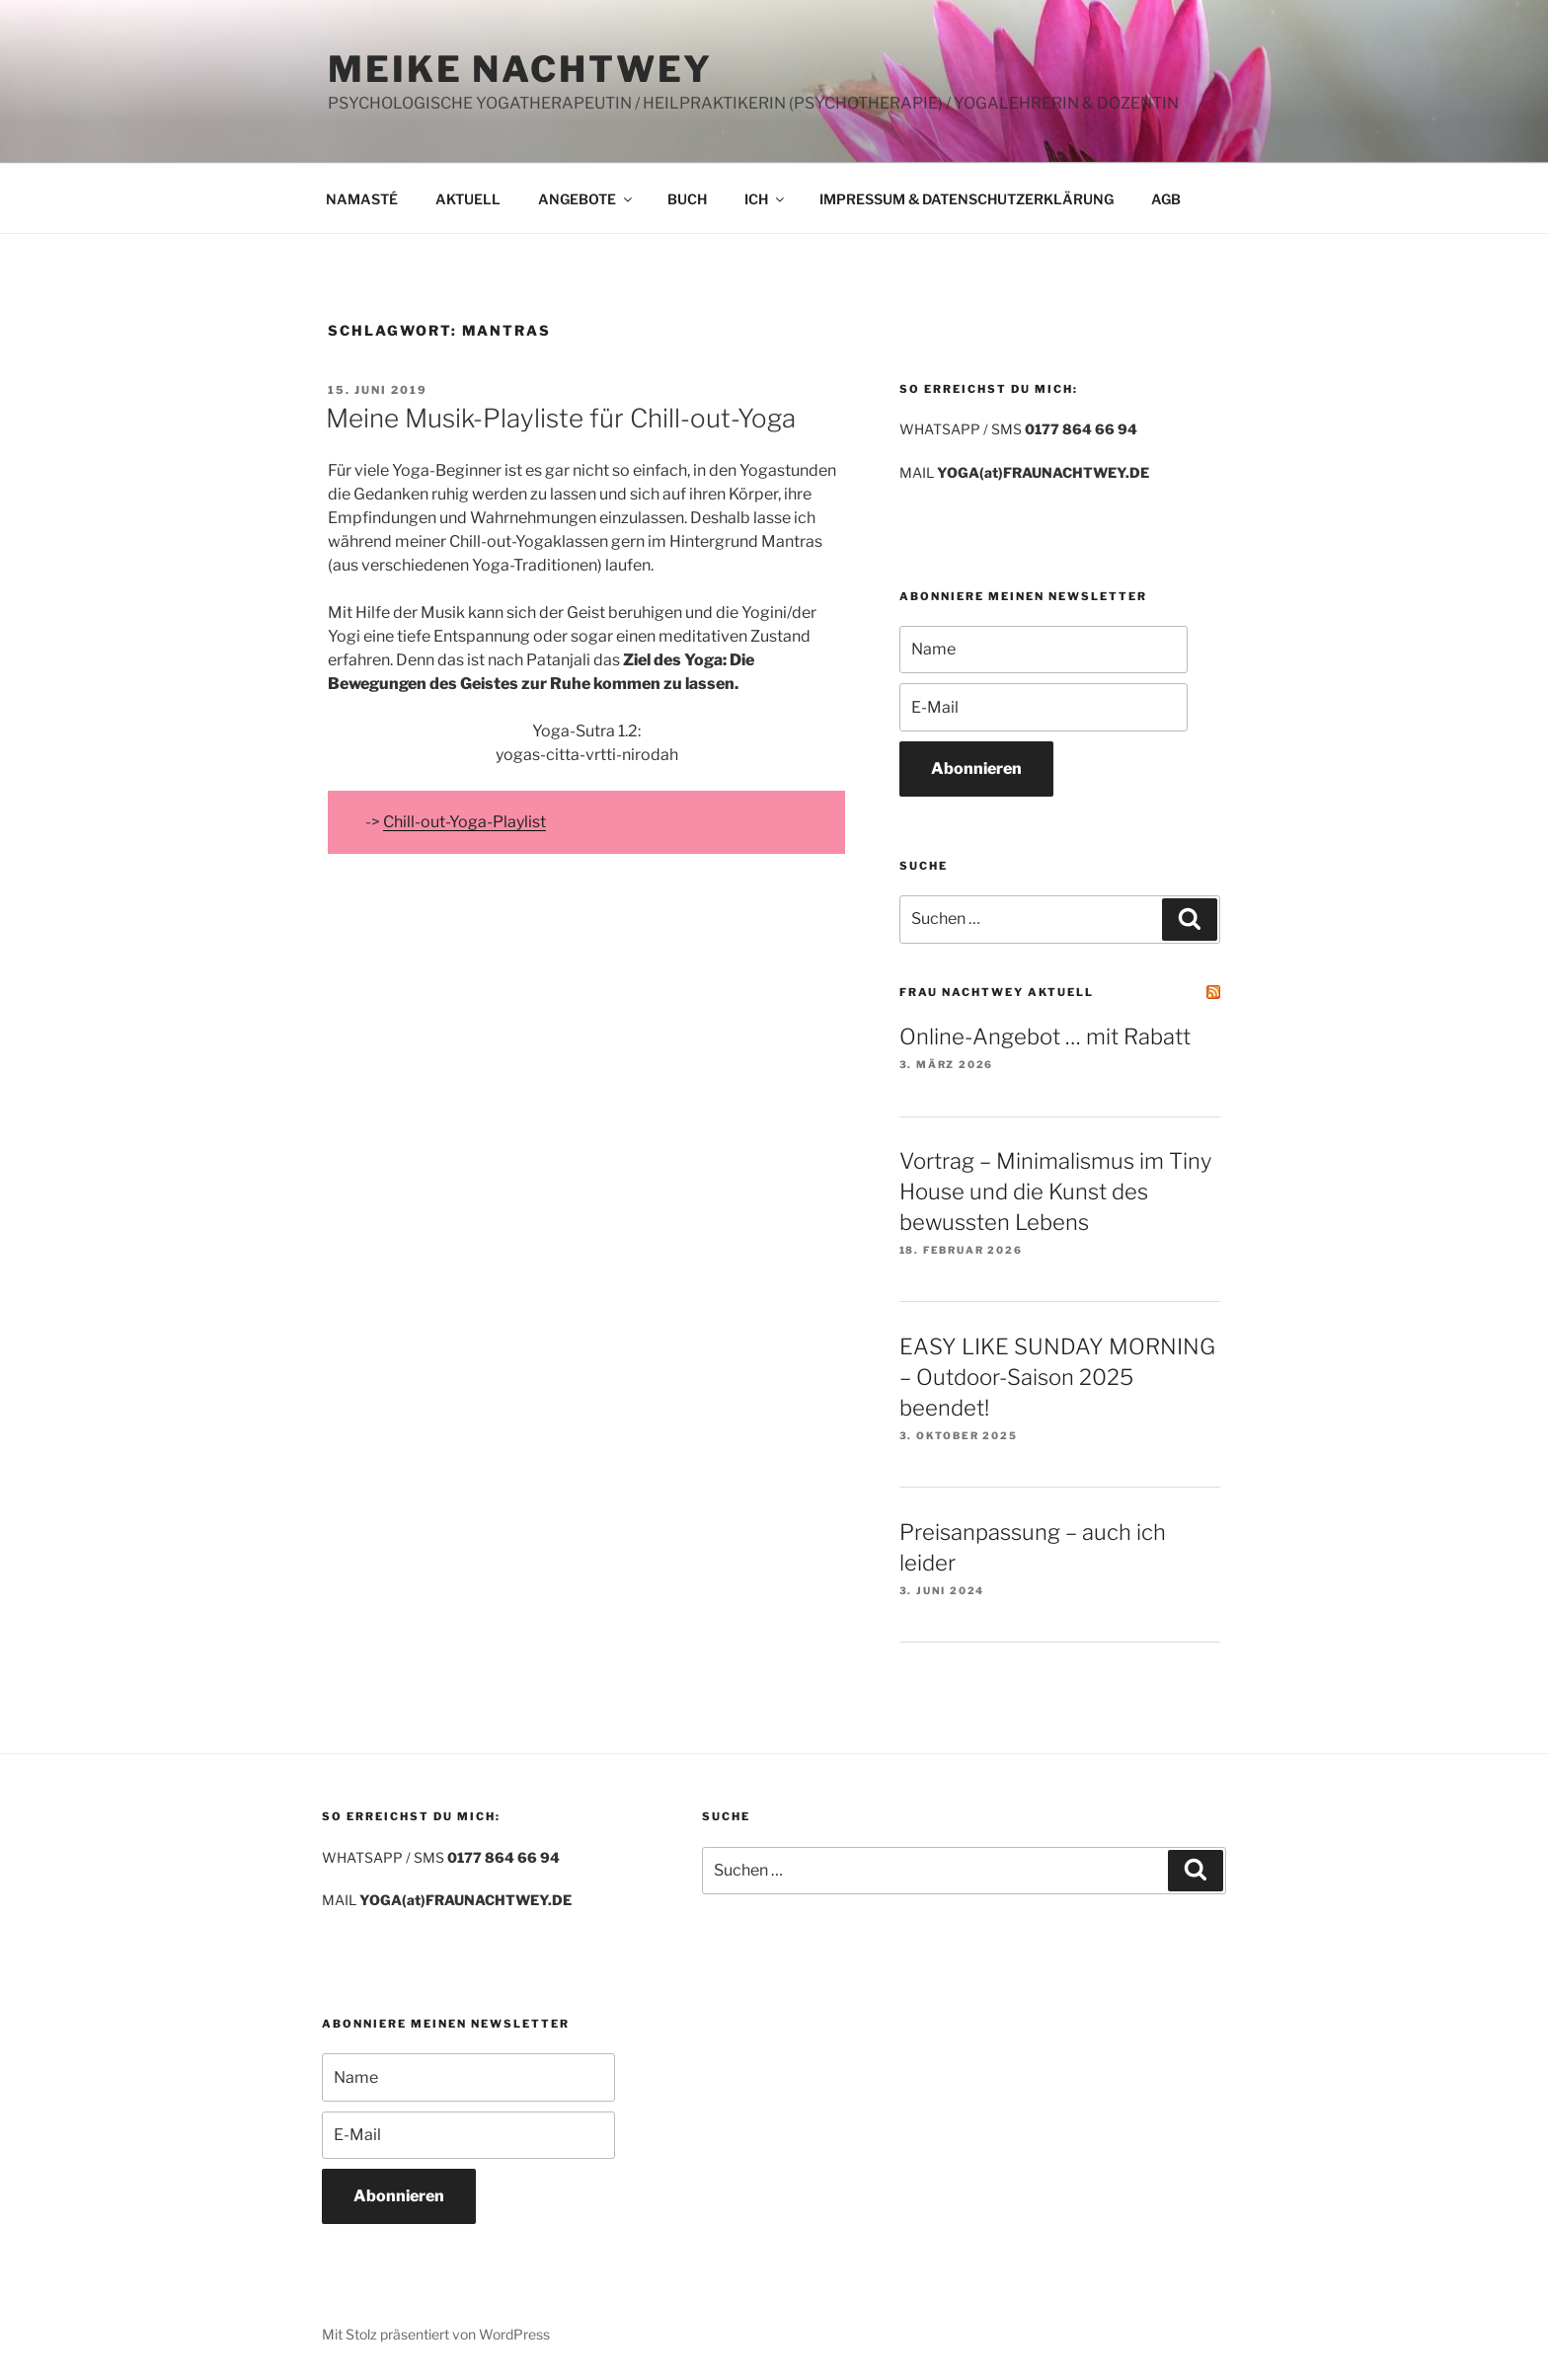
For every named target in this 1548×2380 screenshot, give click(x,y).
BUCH (687, 199)
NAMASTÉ (362, 199)
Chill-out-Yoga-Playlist (464, 821)
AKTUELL (468, 199)
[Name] (1044, 649)
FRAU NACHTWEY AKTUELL (996, 992)
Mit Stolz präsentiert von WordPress (436, 2334)
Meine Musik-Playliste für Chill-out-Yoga (561, 418)
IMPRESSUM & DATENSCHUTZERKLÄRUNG (966, 199)
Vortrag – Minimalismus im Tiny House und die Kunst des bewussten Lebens (1055, 1191)
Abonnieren (976, 768)
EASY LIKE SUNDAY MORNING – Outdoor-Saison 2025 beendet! (1057, 1377)
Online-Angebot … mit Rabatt (1045, 1036)
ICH (765, 199)
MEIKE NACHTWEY (520, 69)
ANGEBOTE (586, 199)
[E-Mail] (1044, 706)
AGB (1166, 199)
